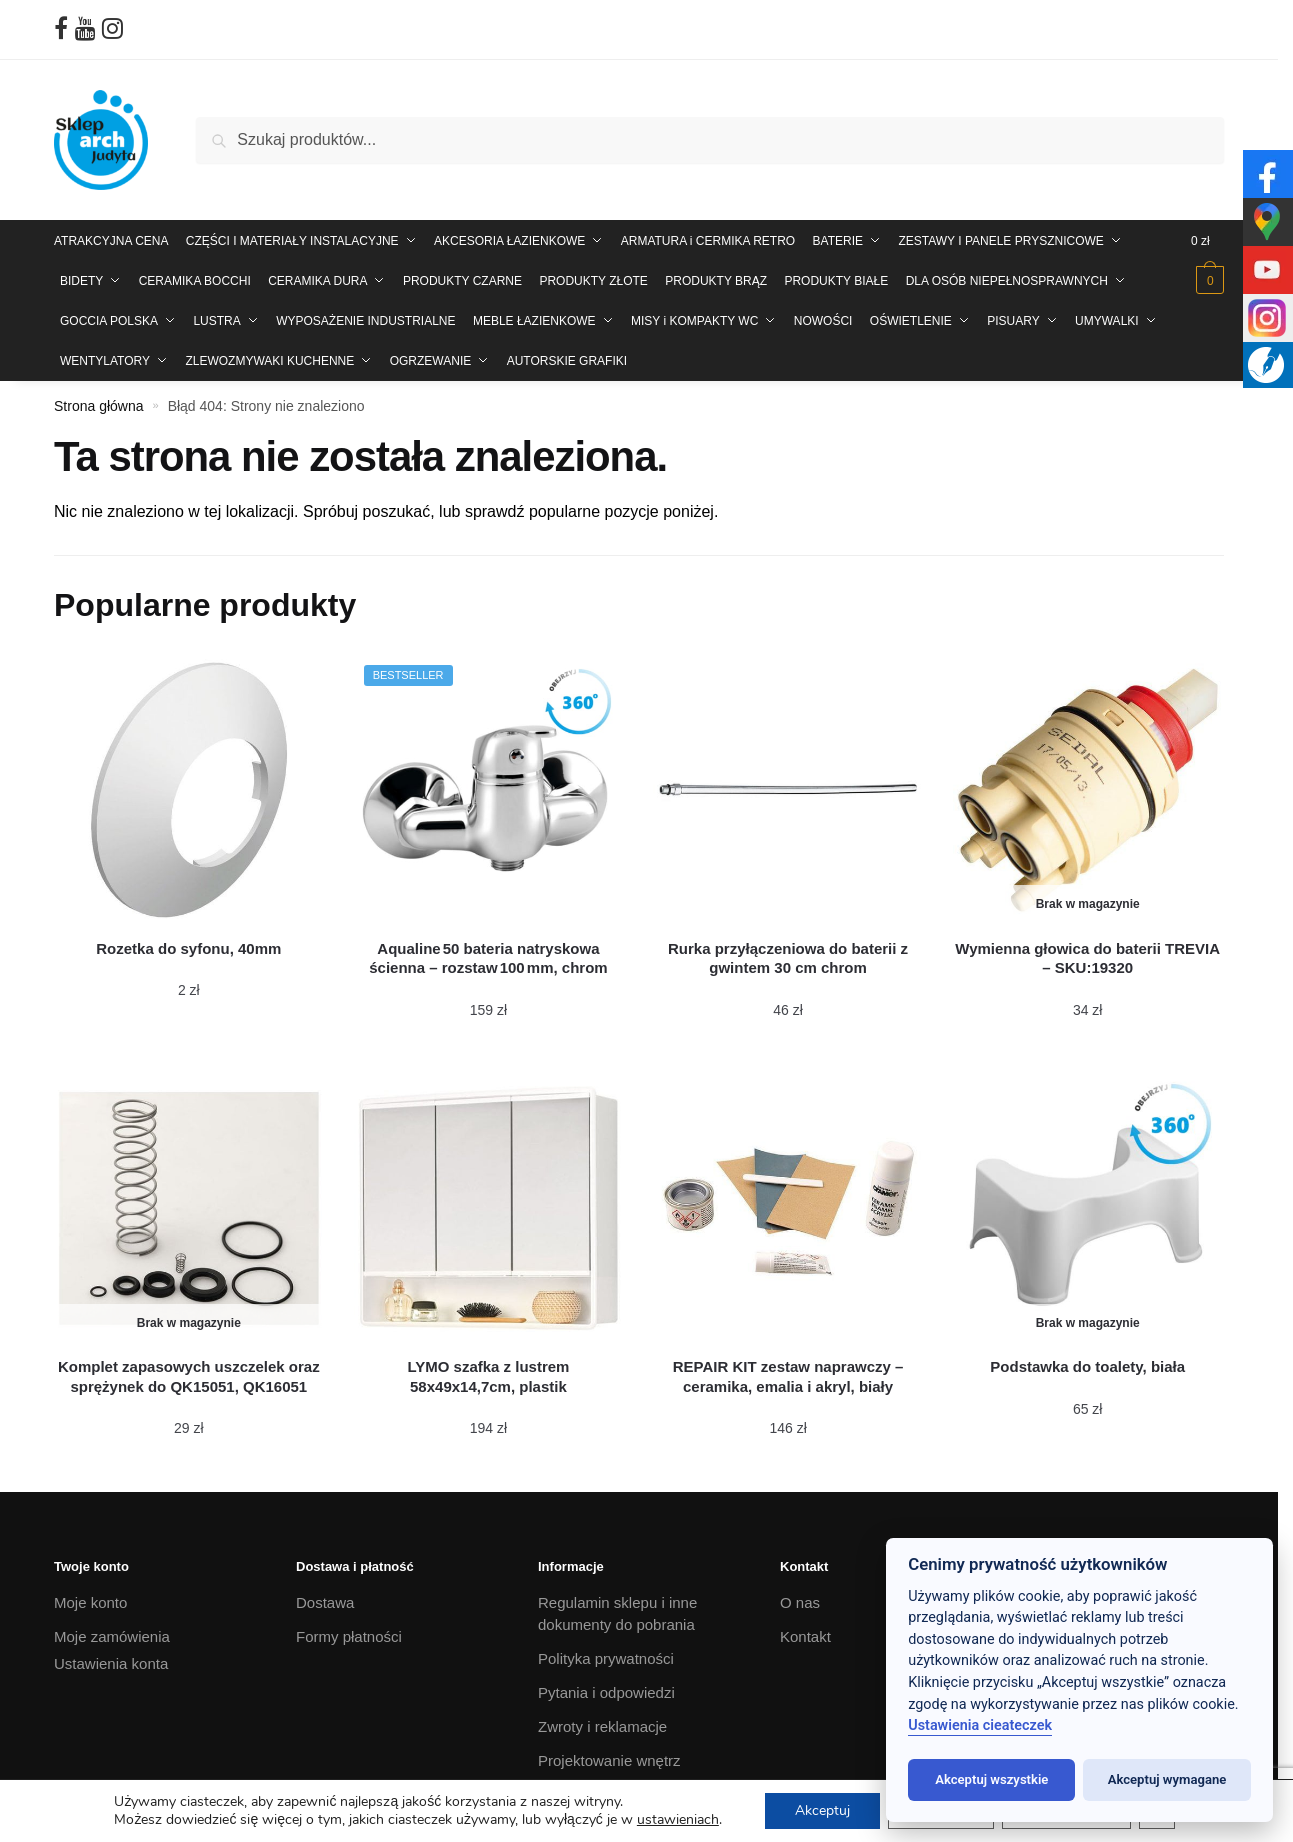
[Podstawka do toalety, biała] (1088, 1208)
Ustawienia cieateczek (980, 1725)
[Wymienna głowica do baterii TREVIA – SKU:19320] (1088, 790)
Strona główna (99, 406)
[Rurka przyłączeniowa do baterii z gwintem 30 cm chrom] (788, 790)
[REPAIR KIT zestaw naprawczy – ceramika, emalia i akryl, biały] (788, 1208)
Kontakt (805, 1636)
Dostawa (325, 1602)
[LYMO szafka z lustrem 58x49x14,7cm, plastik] (489, 1208)
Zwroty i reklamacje (602, 1726)
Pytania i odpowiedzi (606, 1692)
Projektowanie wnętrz (609, 1760)
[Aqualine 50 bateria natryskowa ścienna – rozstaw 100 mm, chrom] (489, 790)
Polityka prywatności (606, 1658)
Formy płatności (349, 1636)
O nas (800, 1602)
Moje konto (90, 1602)
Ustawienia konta (111, 1663)
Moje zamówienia (112, 1636)
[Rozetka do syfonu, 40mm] (189, 790)
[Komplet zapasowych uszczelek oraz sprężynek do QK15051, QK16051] (189, 1208)
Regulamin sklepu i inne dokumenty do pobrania (617, 1614)
